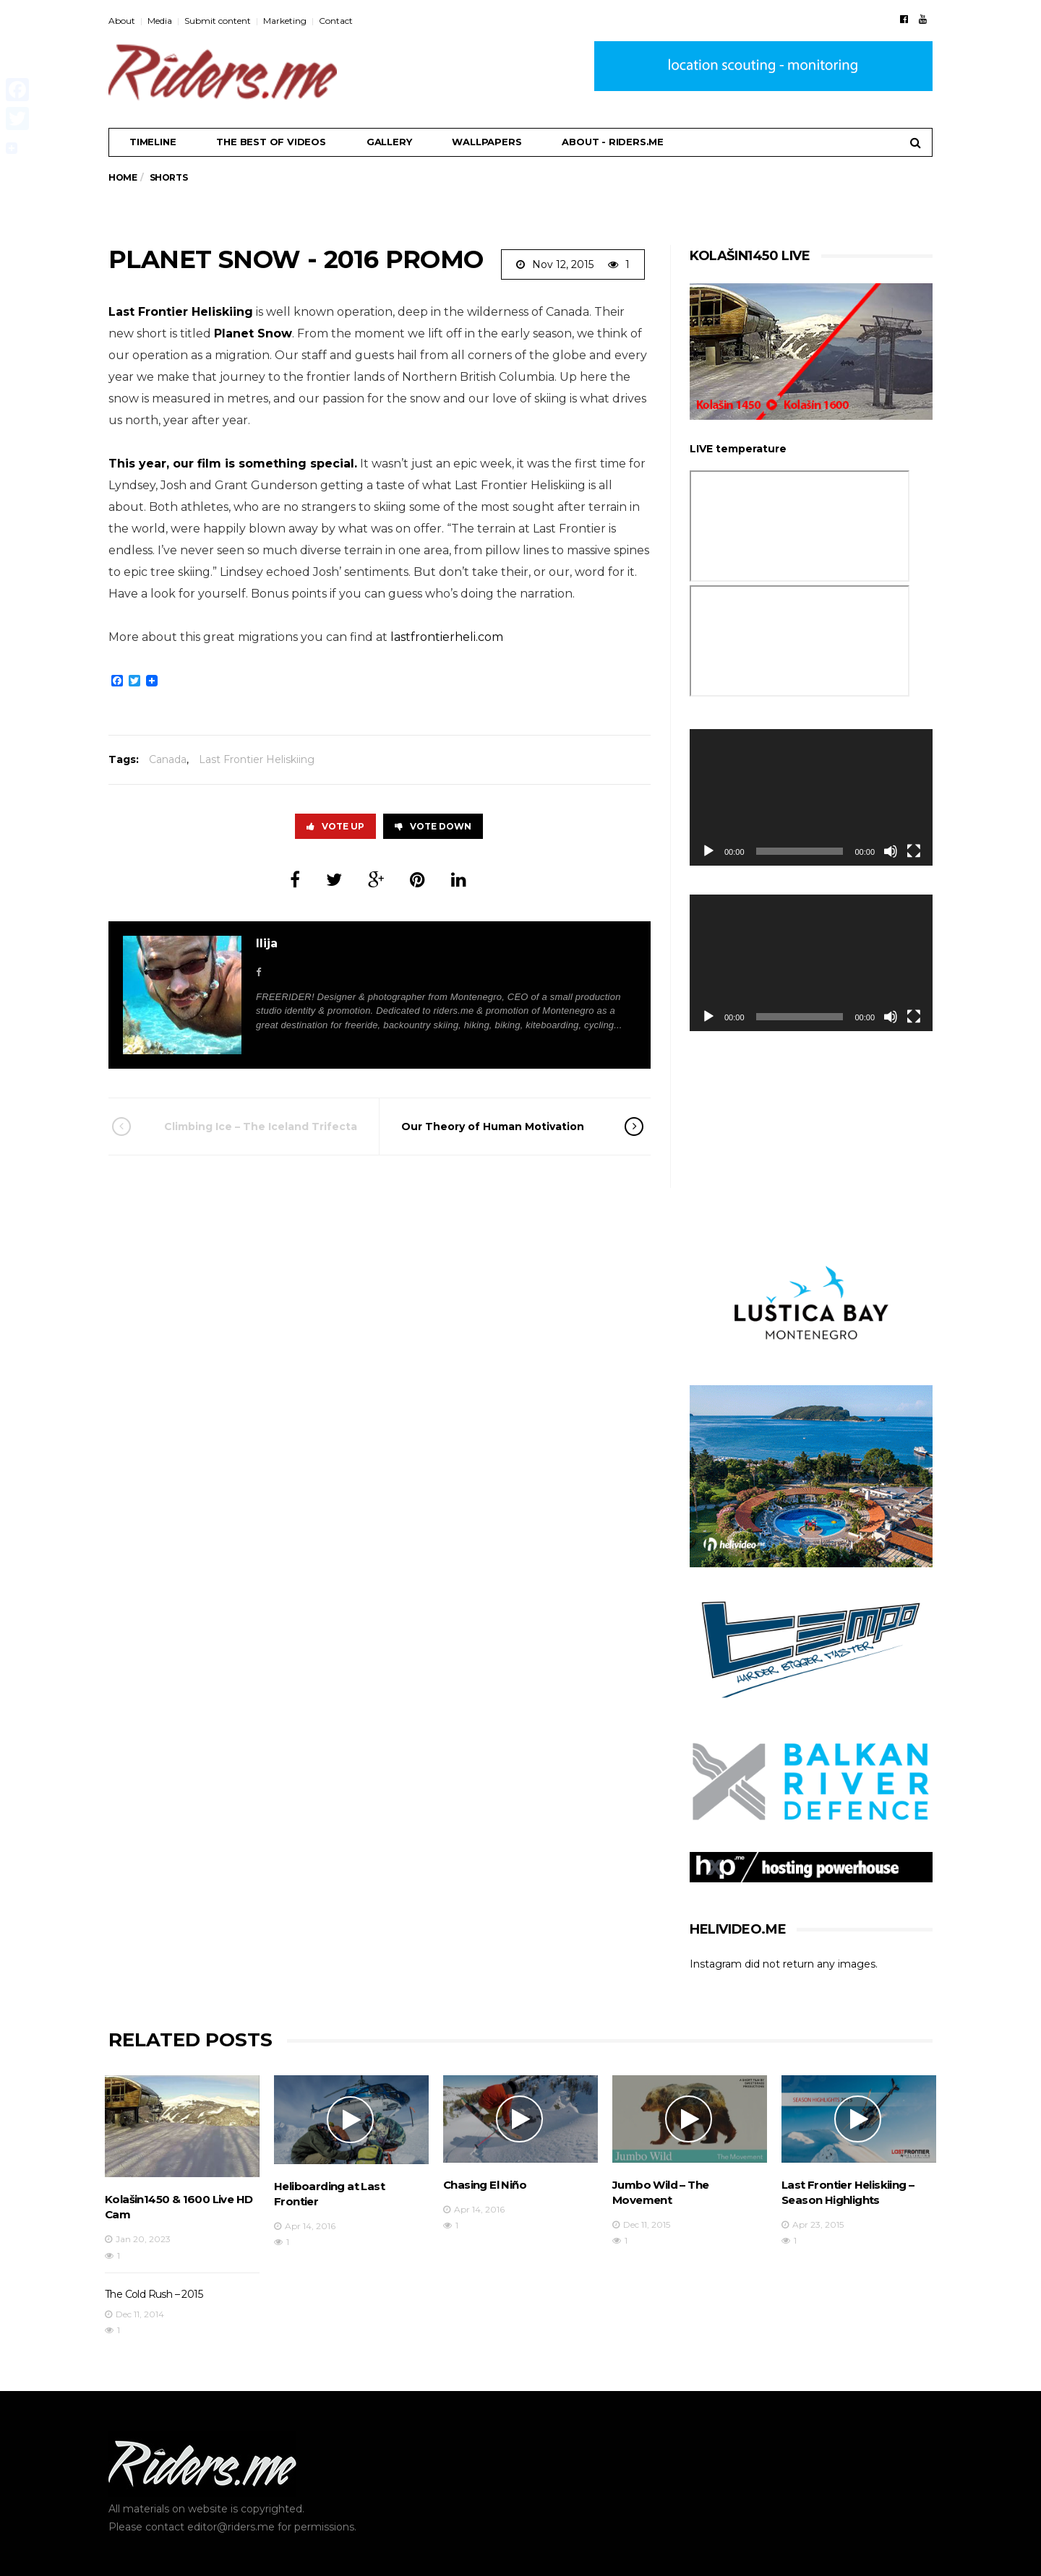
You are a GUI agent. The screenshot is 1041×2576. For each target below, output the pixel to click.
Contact (336, 20)
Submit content (217, 20)
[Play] (708, 851)
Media (159, 20)
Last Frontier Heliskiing (180, 312)
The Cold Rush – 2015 (153, 2294)
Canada (168, 759)
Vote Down (433, 826)
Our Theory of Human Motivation (502, 1126)
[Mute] (890, 851)
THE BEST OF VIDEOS (270, 141)
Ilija (267, 943)
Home (122, 177)
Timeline (152, 141)
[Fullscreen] (914, 851)
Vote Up (335, 826)
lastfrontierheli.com (446, 637)
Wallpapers (486, 141)
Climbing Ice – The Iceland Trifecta (254, 1126)
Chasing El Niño (484, 2185)
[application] (811, 797)
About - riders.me (613, 141)
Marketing (285, 20)
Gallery (389, 141)
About (121, 20)
